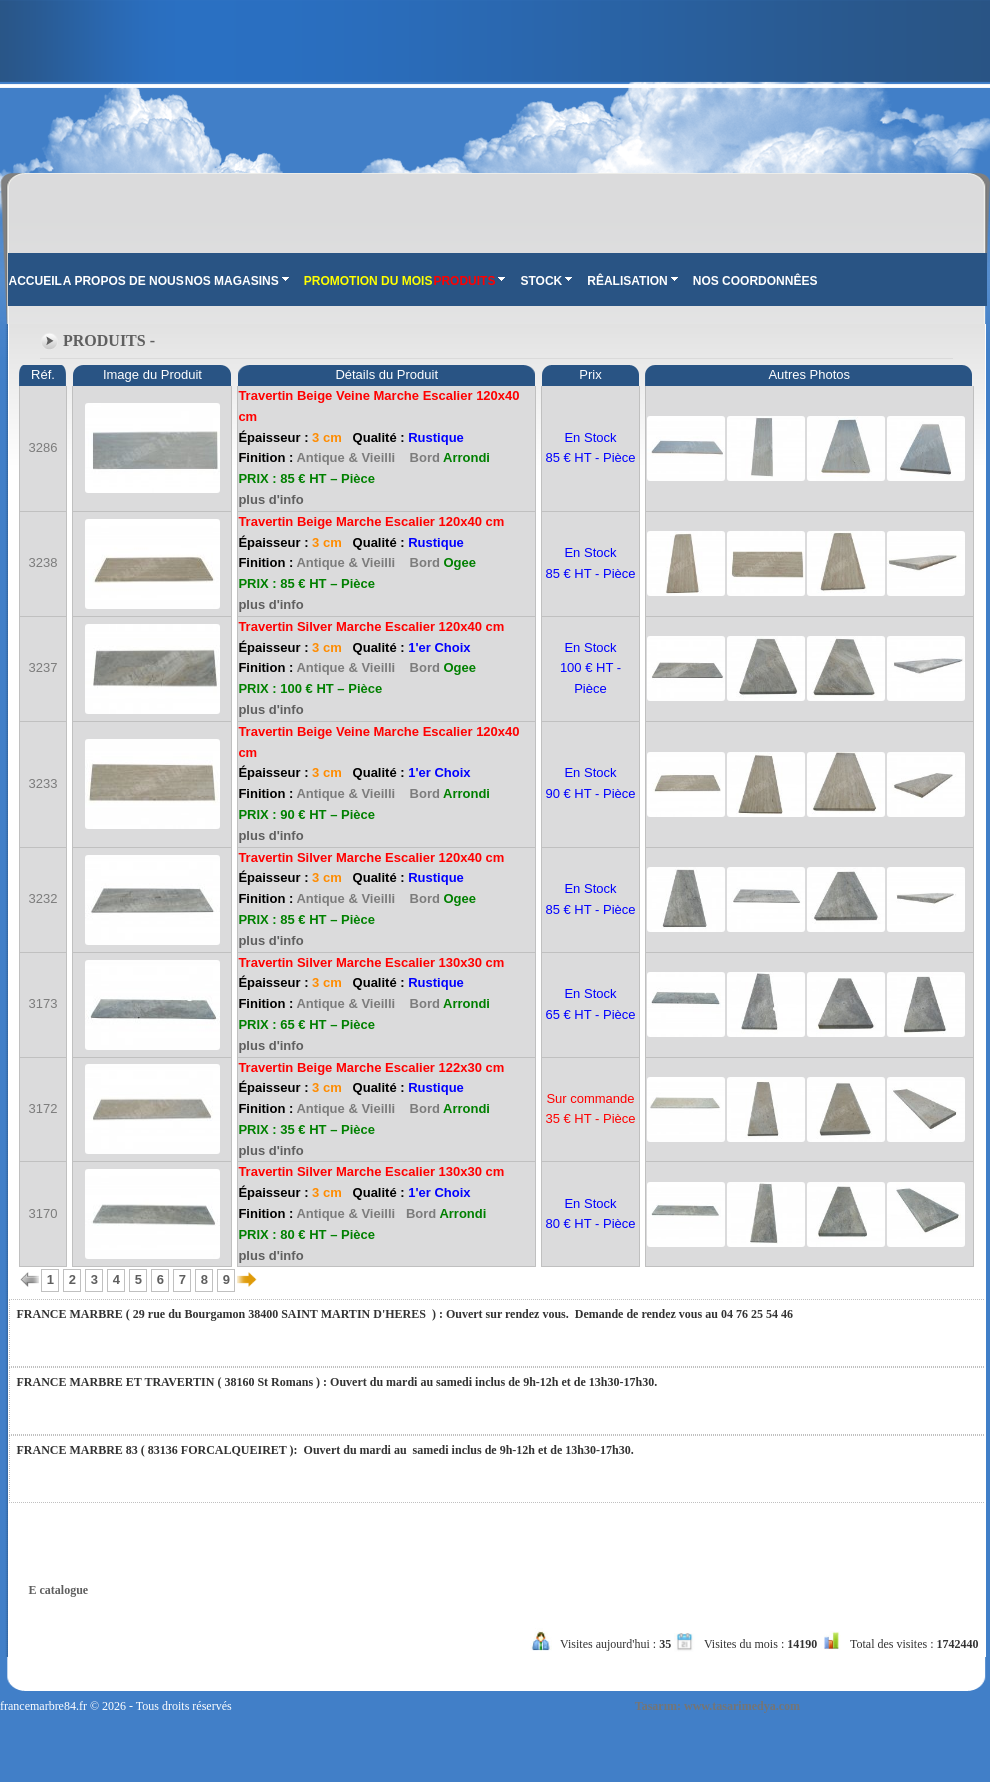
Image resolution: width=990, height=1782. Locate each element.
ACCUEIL (35, 281)
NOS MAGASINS (237, 281)
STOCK (546, 281)
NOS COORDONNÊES (755, 281)
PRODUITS (469, 281)
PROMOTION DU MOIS (368, 281)
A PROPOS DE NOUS (123, 281)
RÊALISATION (632, 281)
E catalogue (59, 1590)
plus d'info (270, 499)
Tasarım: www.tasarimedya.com (717, 1706)
